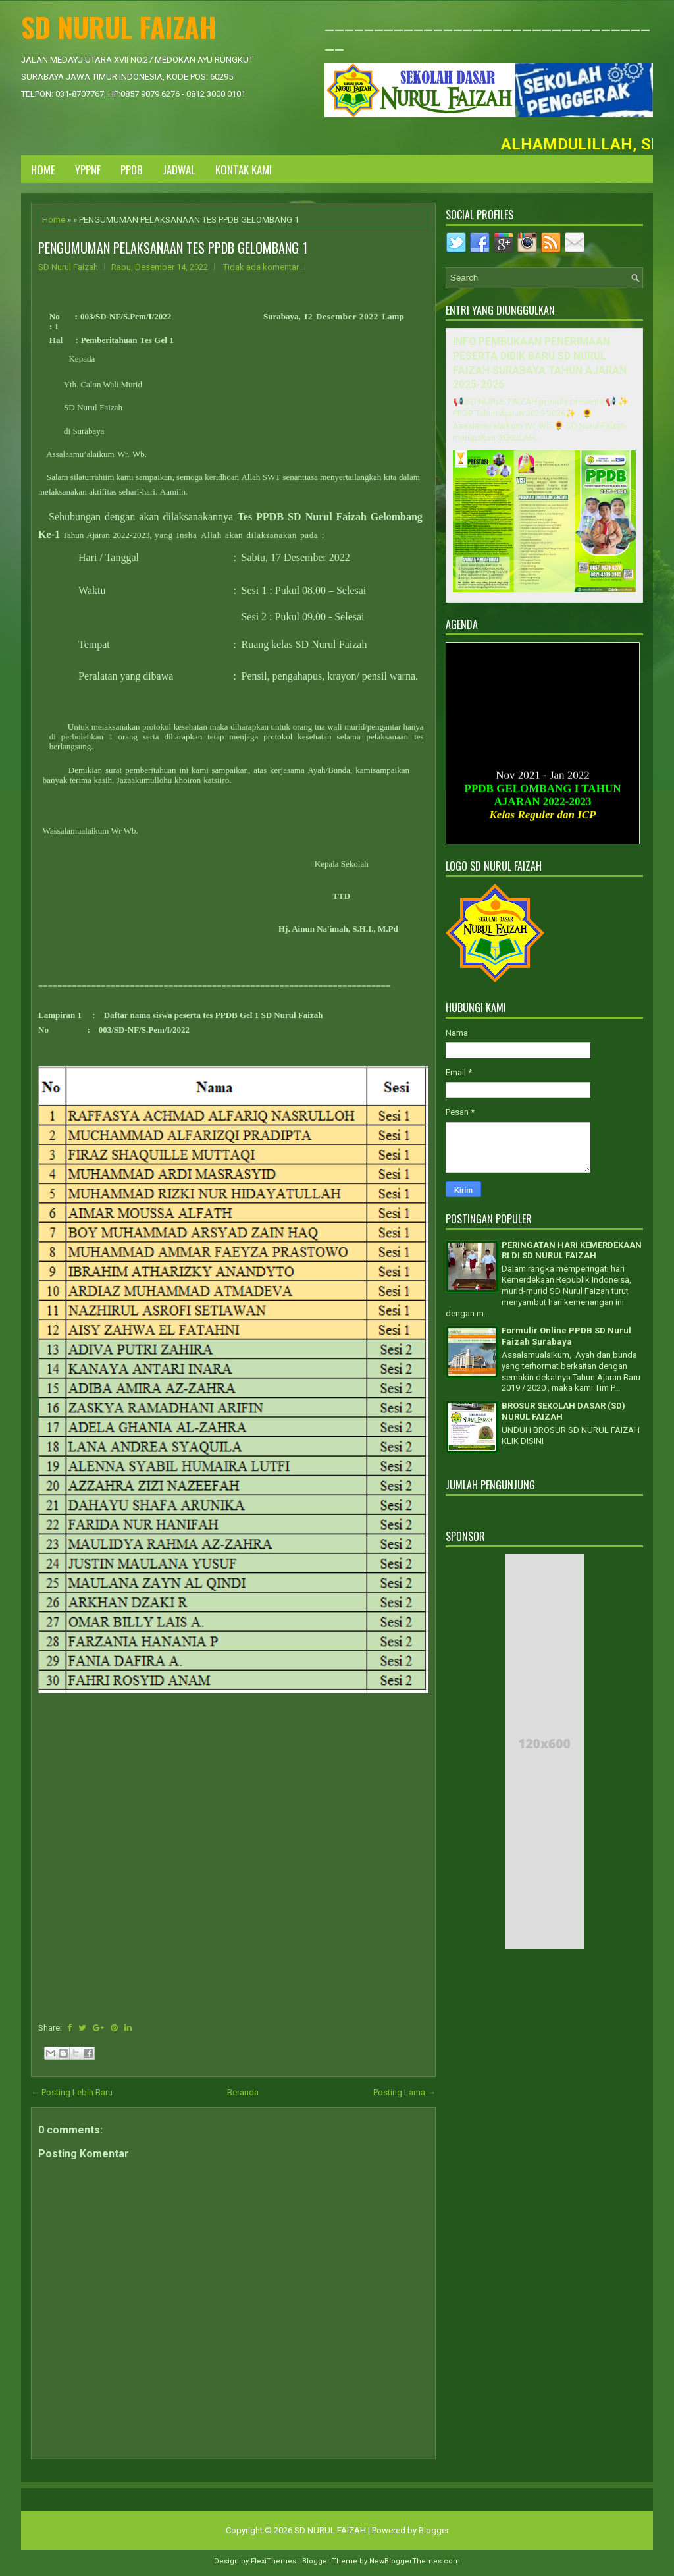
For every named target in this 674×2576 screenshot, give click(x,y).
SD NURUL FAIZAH (119, 27)
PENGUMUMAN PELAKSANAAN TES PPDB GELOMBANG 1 (172, 247)
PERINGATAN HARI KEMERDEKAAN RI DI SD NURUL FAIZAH (572, 1250)
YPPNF (88, 169)
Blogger (434, 2530)
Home (43, 169)
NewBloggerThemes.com (414, 2561)
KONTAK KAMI (243, 169)
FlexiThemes (273, 2561)
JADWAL (179, 169)
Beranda (243, 2092)
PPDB (131, 169)
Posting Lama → (404, 2092)
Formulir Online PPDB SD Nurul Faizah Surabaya (566, 1336)
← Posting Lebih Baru (72, 2092)
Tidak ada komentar (261, 267)
